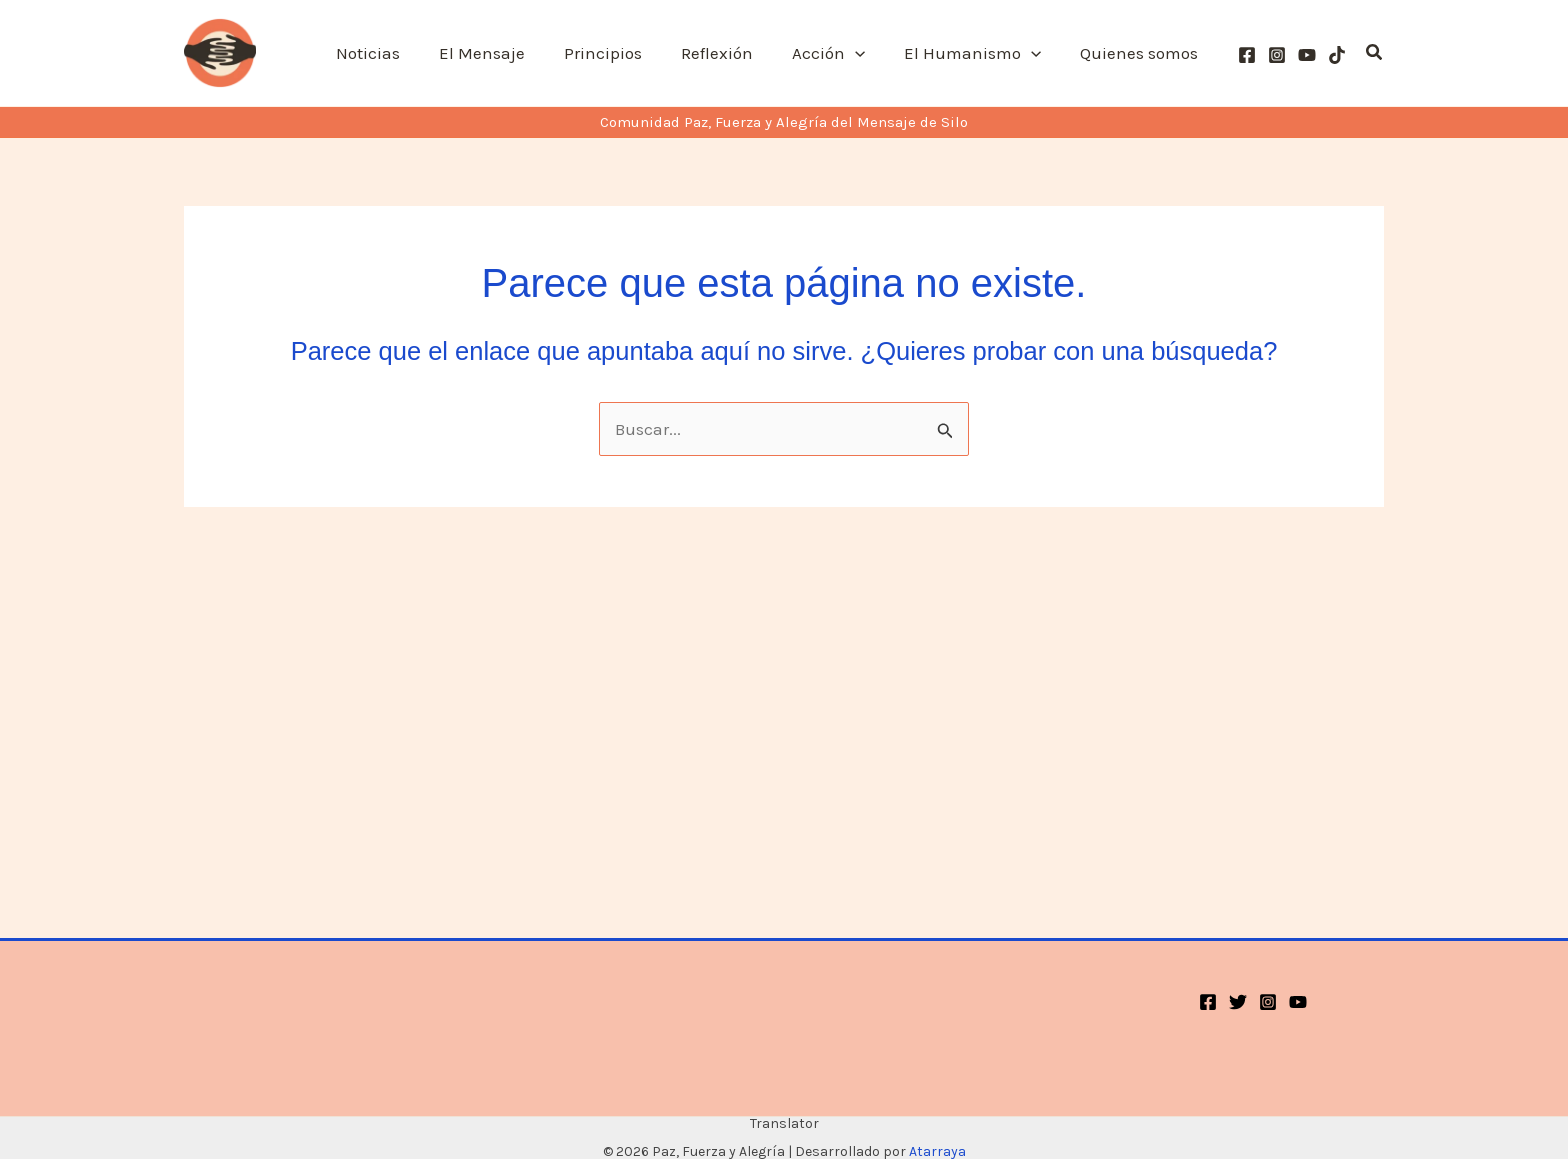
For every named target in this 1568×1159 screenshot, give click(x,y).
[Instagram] (1277, 55)
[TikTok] (1337, 55)
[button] (867, 53)
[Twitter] (1238, 1002)
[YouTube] (1307, 55)
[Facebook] (1247, 55)
